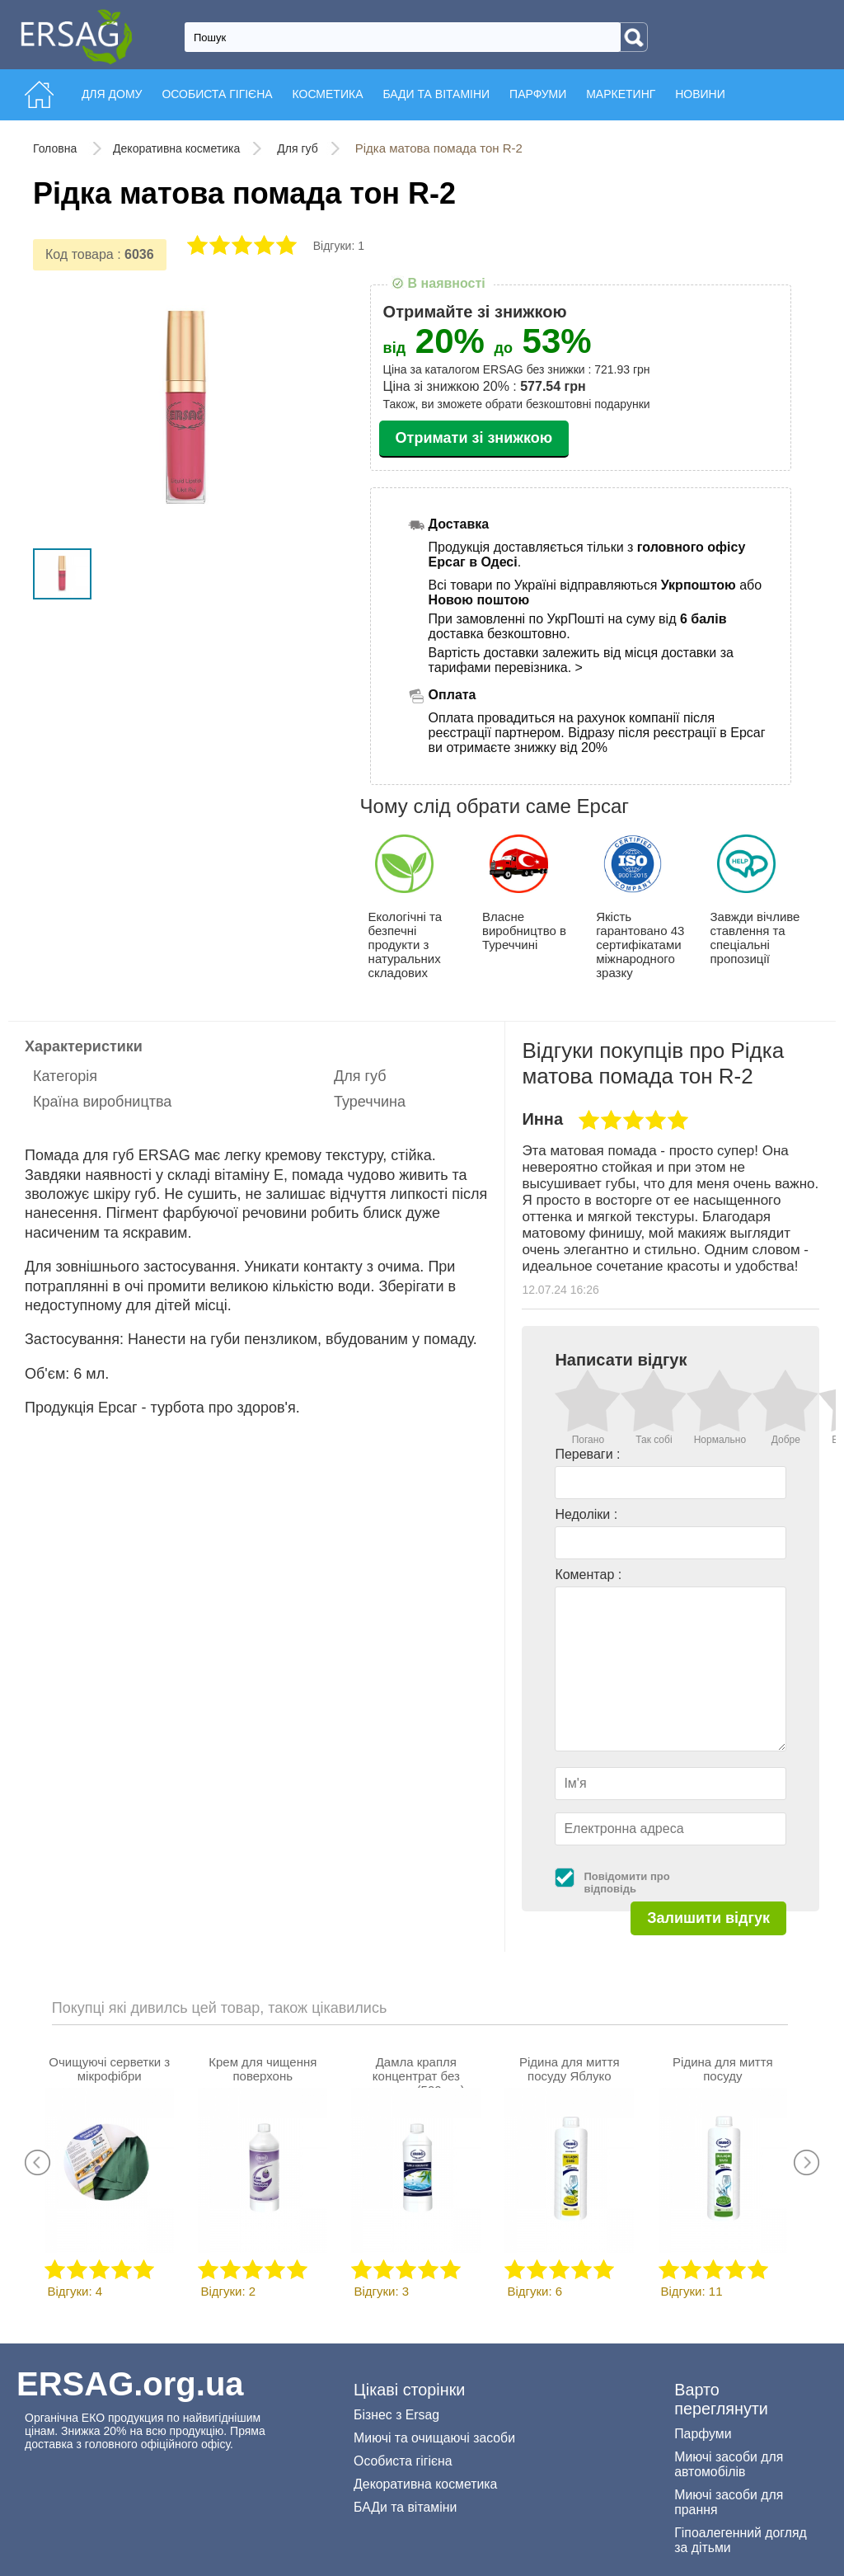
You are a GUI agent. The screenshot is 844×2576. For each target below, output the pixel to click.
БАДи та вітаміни (405, 2507)
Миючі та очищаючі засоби (434, 2438)
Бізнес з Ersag (396, 2415)
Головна (56, 148)
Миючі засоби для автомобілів (728, 2464)
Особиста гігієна (403, 2461)
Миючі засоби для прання (728, 2502)
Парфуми (702, 2434)
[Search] (634, 37)
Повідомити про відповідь (626, 1882)
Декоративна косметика (176, 148)
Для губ (297, 148)
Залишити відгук (708, 1918)
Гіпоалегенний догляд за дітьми (740, 2540)
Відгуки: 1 (338, 245)
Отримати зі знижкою (474, 438)
